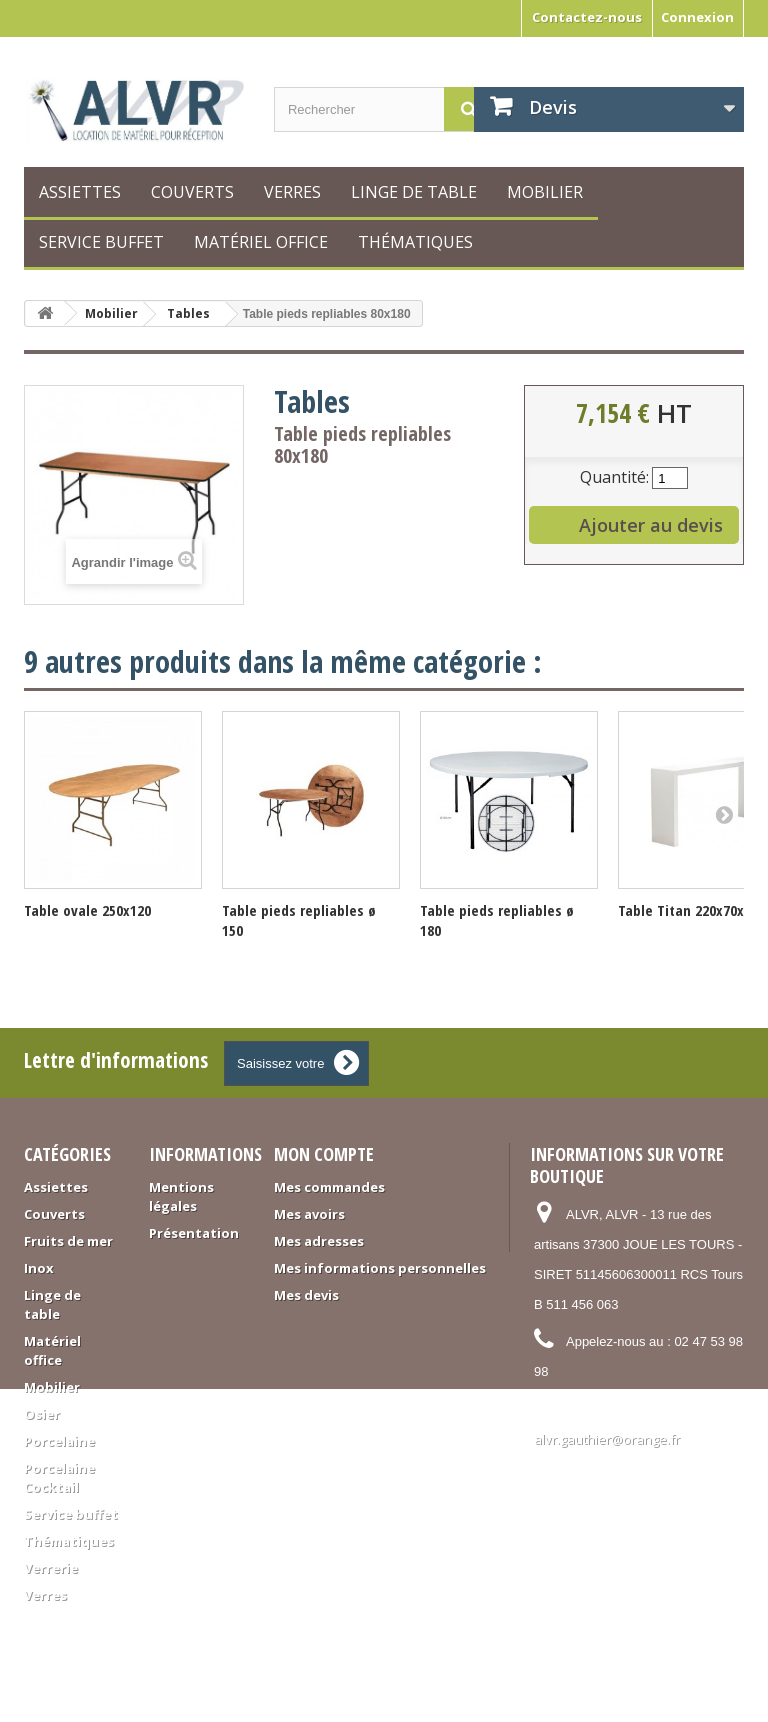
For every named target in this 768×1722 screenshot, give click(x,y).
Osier (42, 1414)
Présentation (194, 1233)
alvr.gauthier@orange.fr (607, 1439)
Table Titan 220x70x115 (691, 910)
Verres (292, 192)
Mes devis (306, 1295)
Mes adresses (319, 1241)
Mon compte (324, 1154)
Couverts (192, 192)
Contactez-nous (587, 17)
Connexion (697, 17)
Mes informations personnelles (380, 1268)
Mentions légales (181, 1196)
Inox (39, 1268)
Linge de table (414, 192)
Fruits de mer (68, 1241)
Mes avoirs (309, 1214)
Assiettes (80, 192)
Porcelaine (59, 1441)
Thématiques (415, 242)
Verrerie (51, 1568)
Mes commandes (329, 1187)
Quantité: (614, 477)
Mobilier (545, 192)
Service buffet (101, 242)
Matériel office (261, 242)
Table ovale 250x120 (87, 910)
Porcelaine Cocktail (59, 1477)
